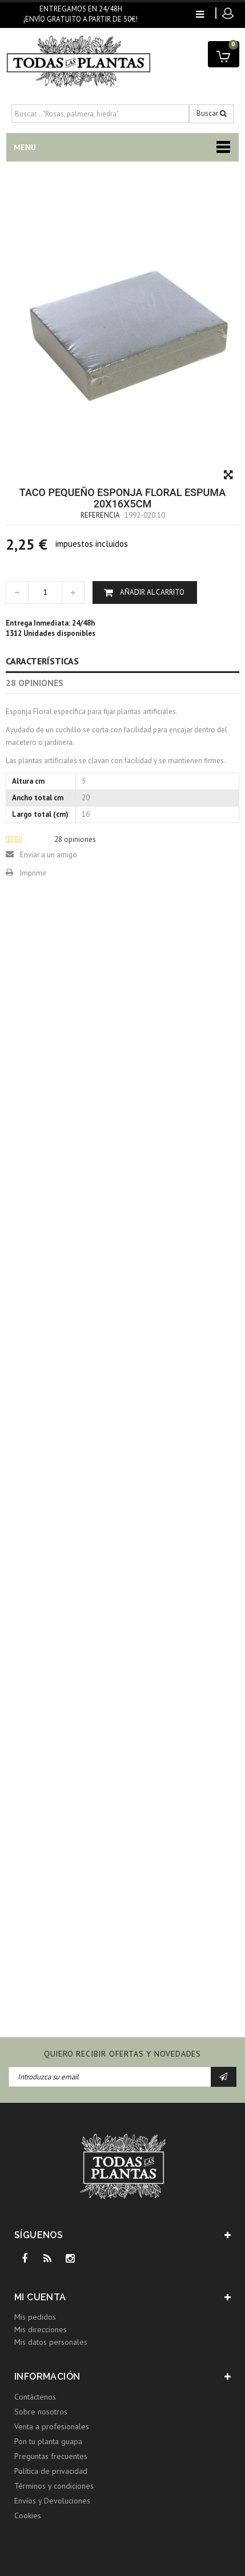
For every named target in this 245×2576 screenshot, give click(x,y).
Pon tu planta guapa (48, 2441)
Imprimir (33, 873)
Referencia (100, 515)
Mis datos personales (50, 2342)
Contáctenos (35, 2397)
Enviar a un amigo (48, 855)
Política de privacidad (50, 2471)
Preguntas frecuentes (50, 2456)
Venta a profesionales (51, 2426)
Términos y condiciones (54, 2486)
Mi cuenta (40, 2297)
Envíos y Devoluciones (52, 2501)
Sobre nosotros (40, 2411)
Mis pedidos (35, 2317)
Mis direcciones (40, 2329)
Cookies (27, 2515)
